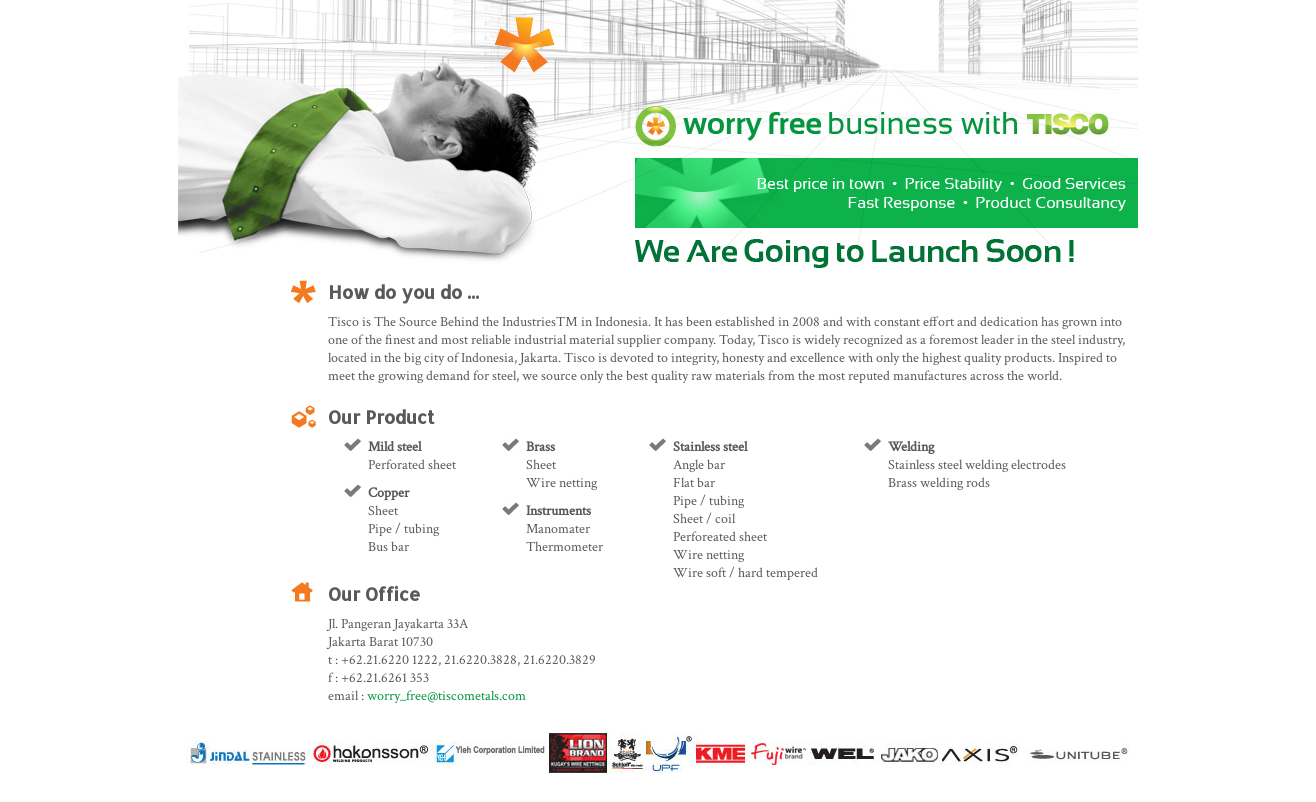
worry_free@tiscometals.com (446, 696)
